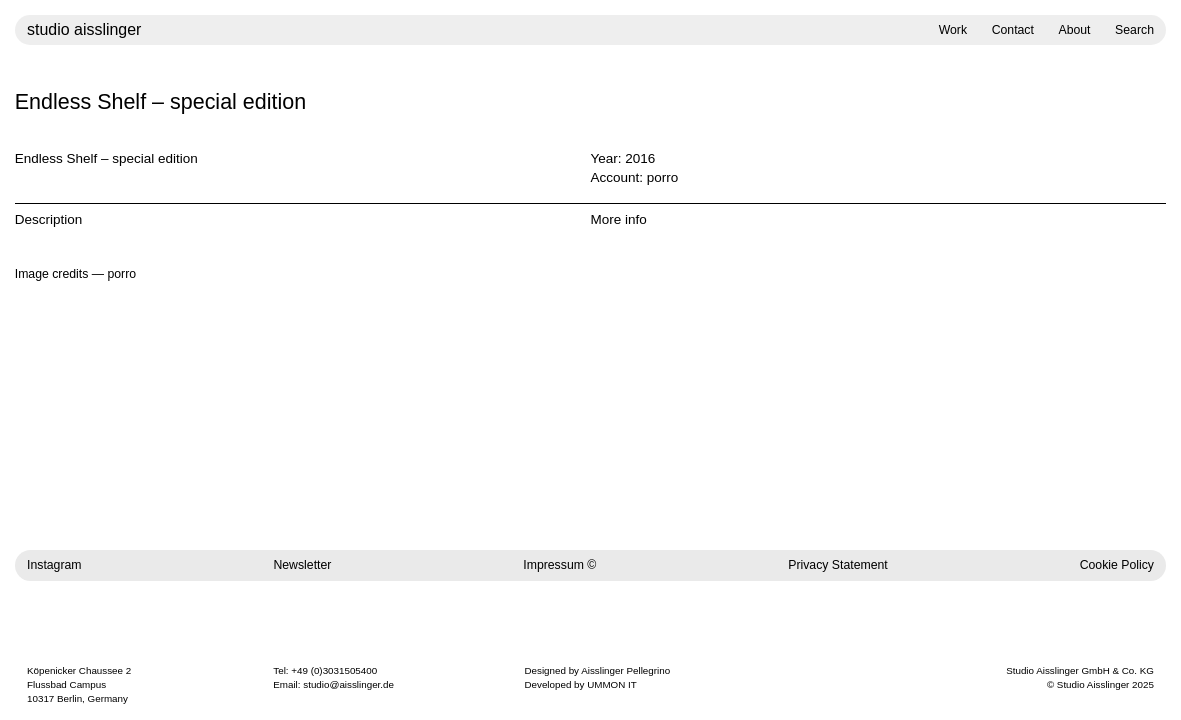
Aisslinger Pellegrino (625, 670)
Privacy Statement (838, 565)
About (1074, 30)
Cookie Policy (1117, 565)
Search (1134, 30)
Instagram (54, 565)
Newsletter (302, 565)
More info (619, 219)
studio (84, 29)
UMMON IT (612, 684)
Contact (1013, 30)
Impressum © (559, 565)
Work (953, 30)
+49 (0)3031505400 (334, 670)
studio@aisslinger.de (348, 684)
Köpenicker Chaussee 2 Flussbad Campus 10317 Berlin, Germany (79, 684)
